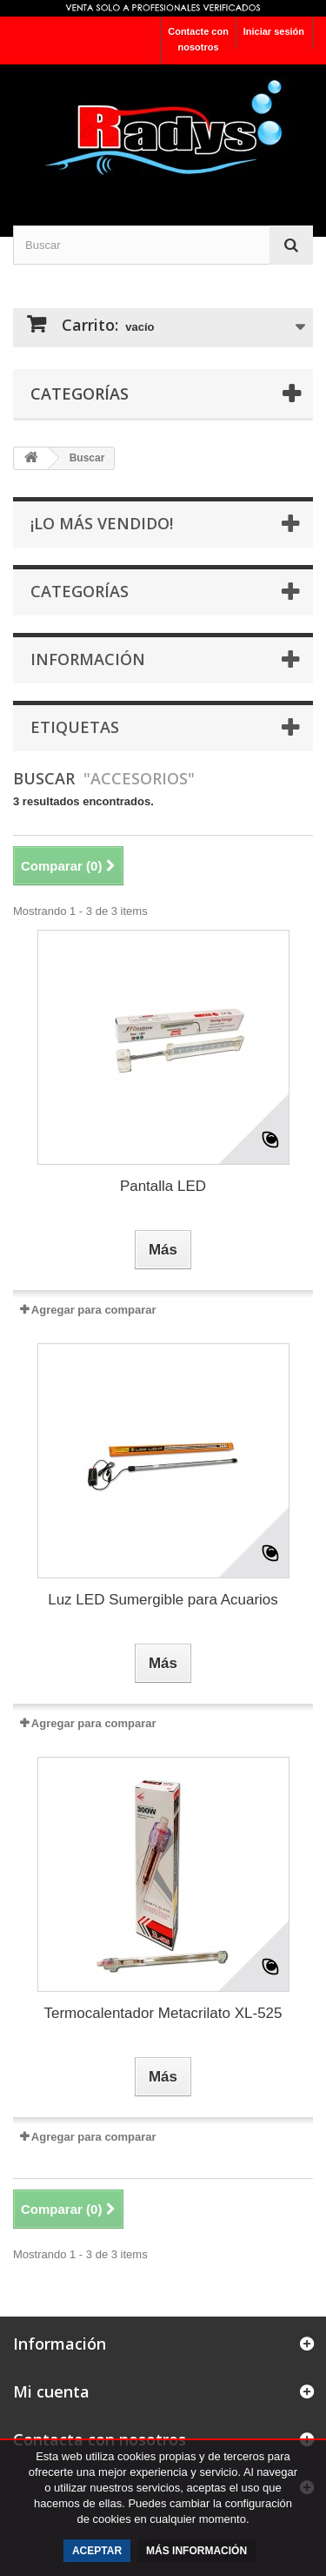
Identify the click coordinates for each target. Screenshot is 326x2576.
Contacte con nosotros (198, 39)
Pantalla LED (163, 1186)
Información (87, 659)
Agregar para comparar (93, 1309)
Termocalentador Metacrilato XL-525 (162, 2013)
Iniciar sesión (273, 31)
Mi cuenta (51, 2391)
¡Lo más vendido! (101, 523)
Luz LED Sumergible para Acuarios (163, 1599)
